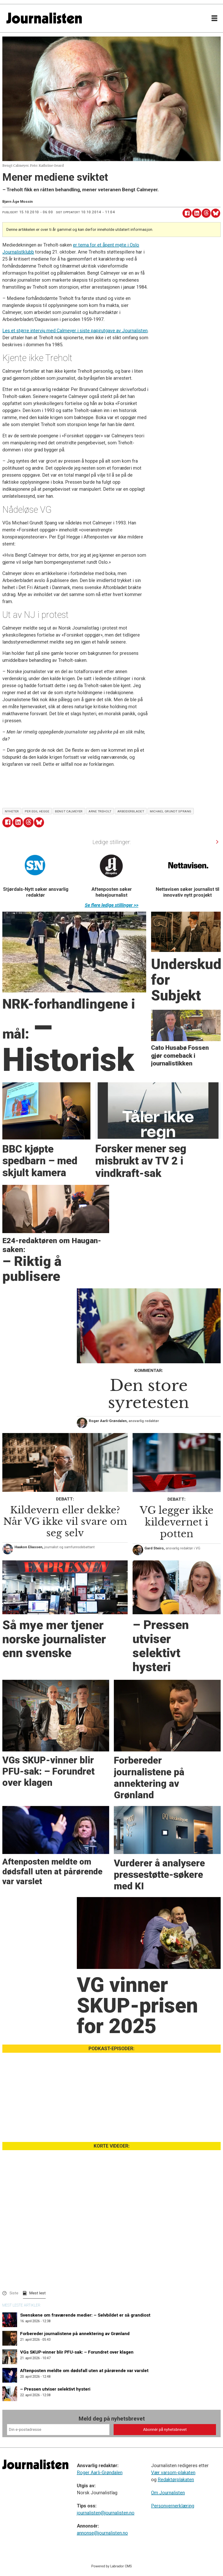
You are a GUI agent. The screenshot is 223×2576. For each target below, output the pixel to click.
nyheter (12, 811)
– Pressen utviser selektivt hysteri (55, 2389)
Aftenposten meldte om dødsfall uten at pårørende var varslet (84, 2370)
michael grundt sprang (170, 811)
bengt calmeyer (69, 811)
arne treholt (100, 811)
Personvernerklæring (172, 2506)
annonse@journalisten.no (102, 2533)
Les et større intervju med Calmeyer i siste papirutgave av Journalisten (75, 330)
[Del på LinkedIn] (196, 213)
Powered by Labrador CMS (111, 2566)
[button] (217, 841)
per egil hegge (37, 811)
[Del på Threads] (206, 213)
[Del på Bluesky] (215, 213)
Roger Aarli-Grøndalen (100, 2472)
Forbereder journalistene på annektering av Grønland (75, 2333)
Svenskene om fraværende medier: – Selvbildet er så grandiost (85, 2315)
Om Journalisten (168, 2492)
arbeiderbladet (130, 811)
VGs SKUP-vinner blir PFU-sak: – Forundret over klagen (77, 2352)
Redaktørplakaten (176, 2479)
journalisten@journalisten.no (105, 2513)
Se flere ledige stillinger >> (111, 905)
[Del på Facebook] (187, 213)
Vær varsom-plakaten (173, 2472)
